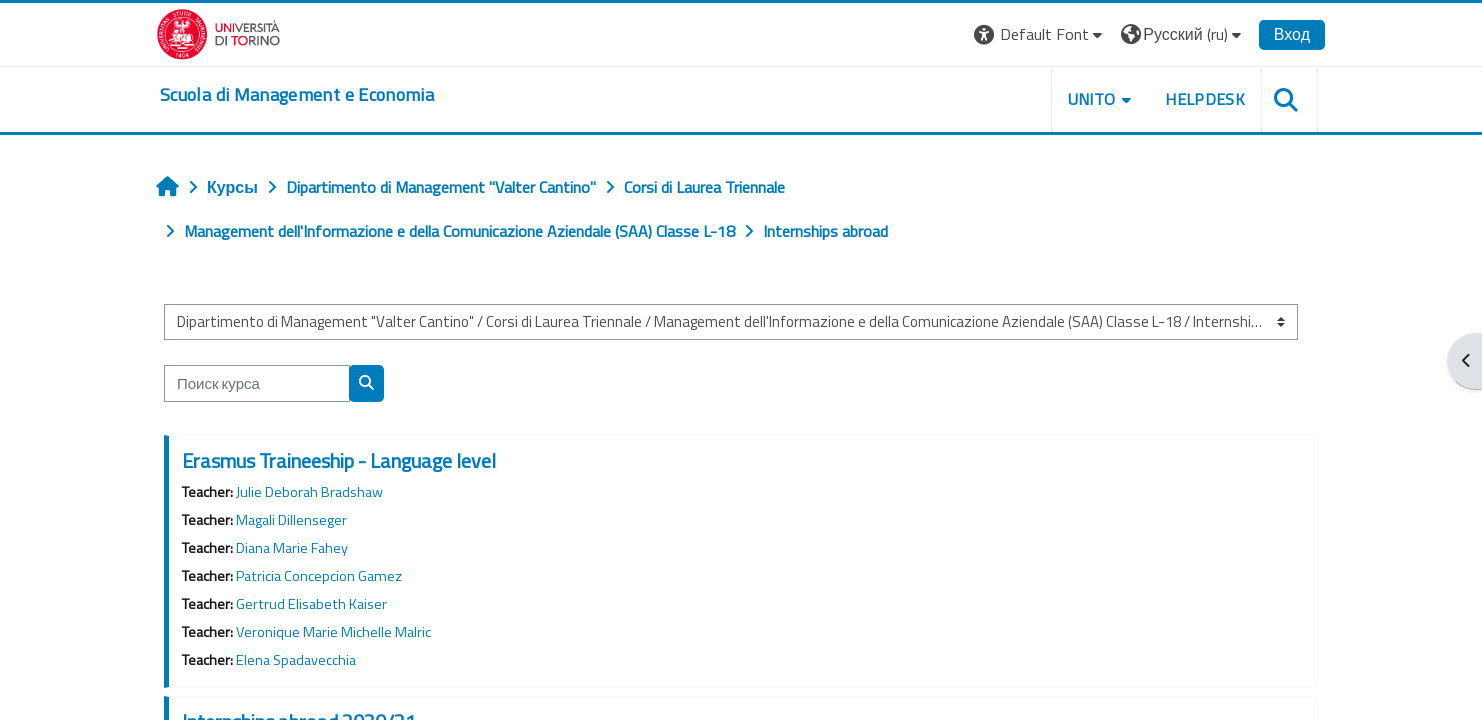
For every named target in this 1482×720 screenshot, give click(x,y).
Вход (1292, 34)
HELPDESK (1205, 99)
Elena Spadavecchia (296, 660)
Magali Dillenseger (291, 520)
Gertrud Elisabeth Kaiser (311, 604)
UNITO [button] (1092, 99)
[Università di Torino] (218, 32)
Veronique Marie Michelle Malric (333, 632)
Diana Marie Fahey (292, 548)
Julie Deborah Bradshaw (309, 492)
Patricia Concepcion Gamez (319, 576)
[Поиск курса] (257, 383)
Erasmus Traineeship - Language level (339, 460)
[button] (1040, 34)
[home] (297, 95)
